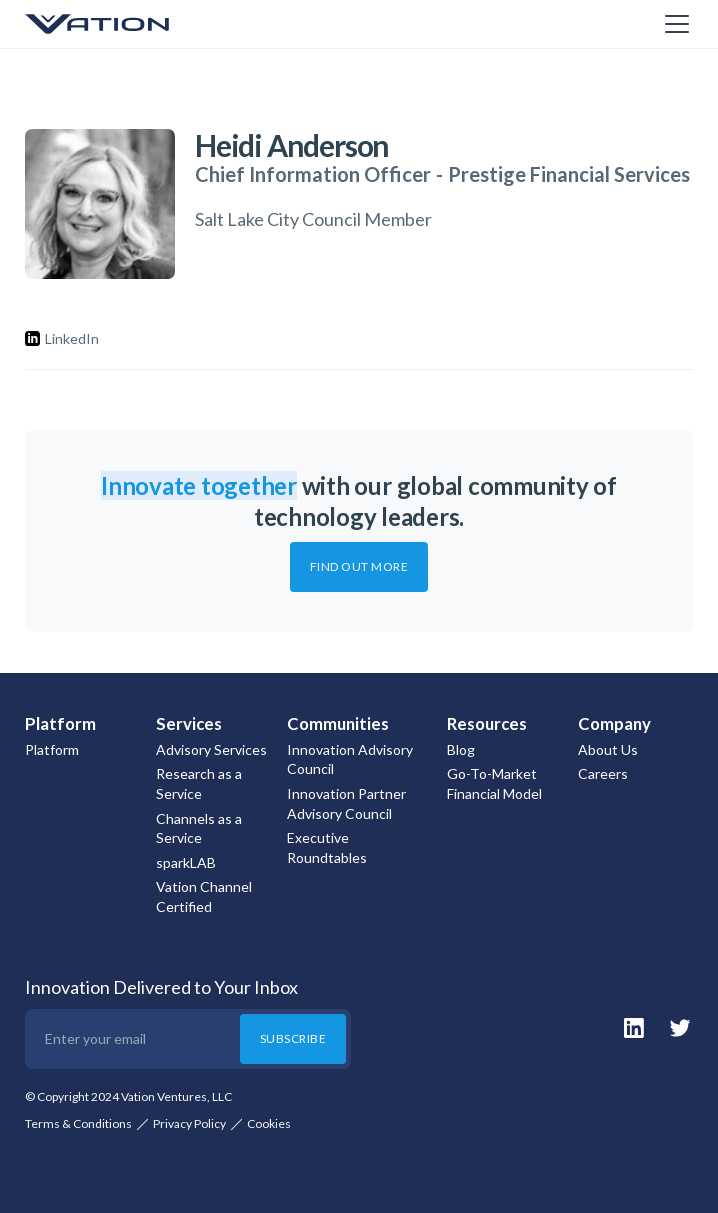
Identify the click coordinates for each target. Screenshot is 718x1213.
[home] (125, 24)
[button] (673, 24)
